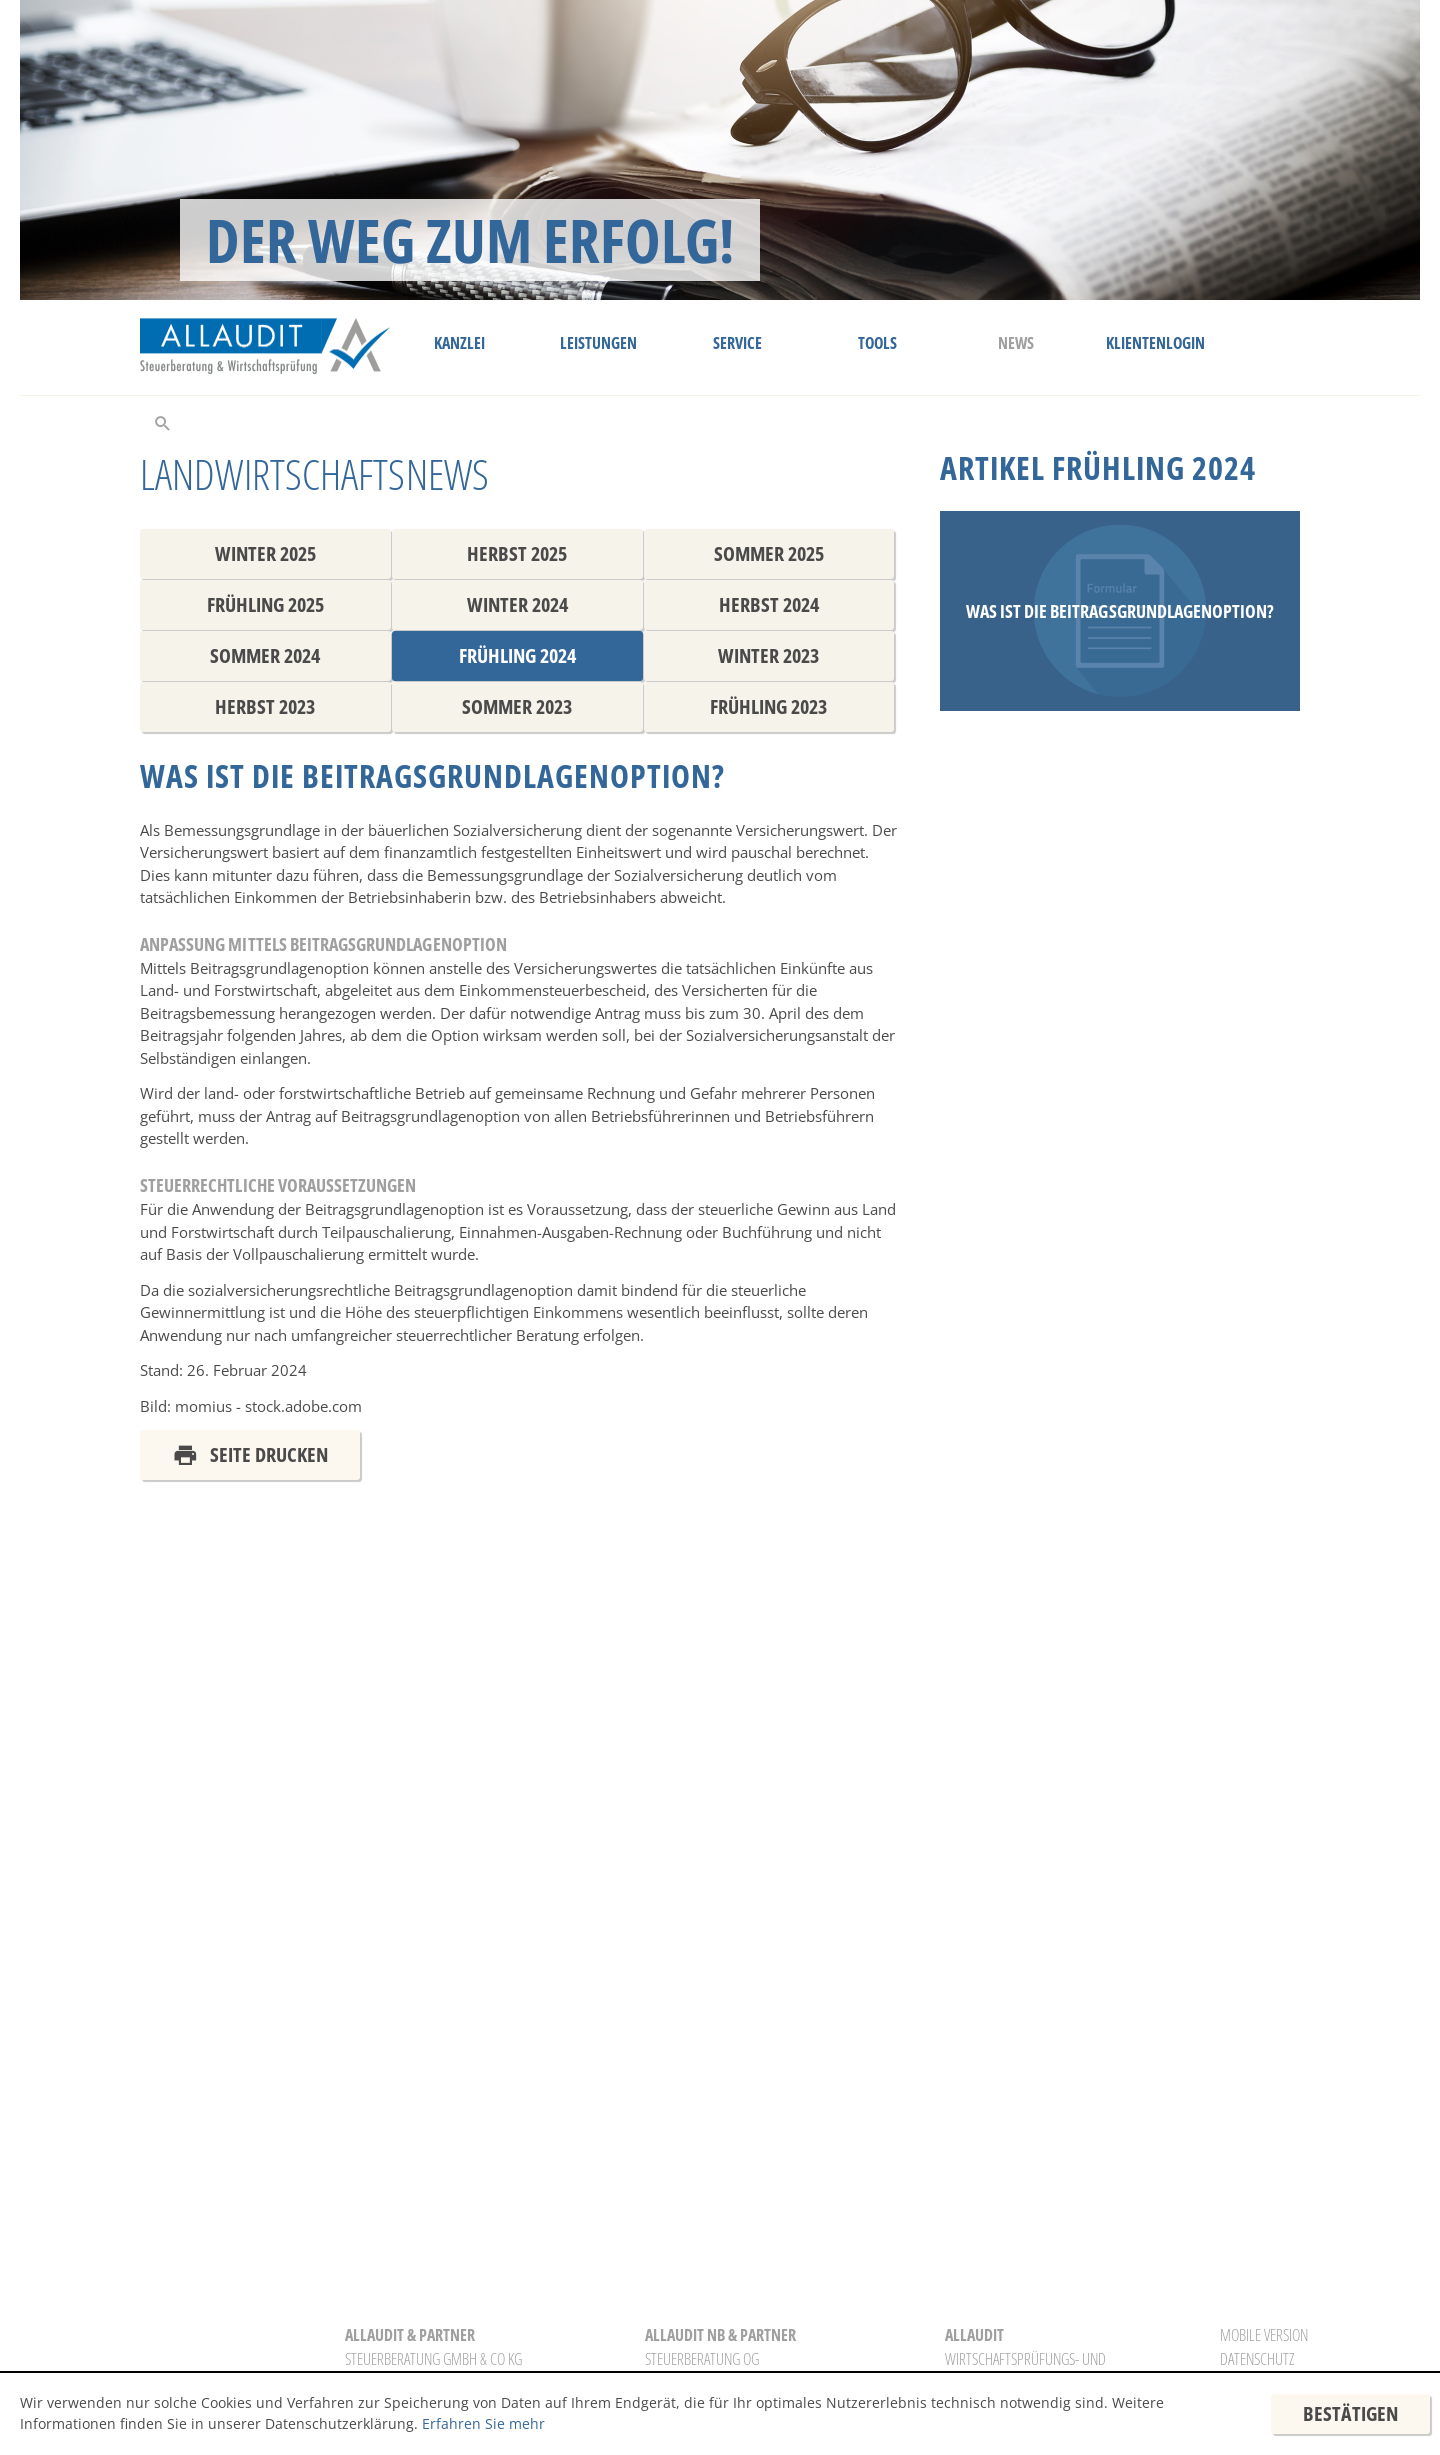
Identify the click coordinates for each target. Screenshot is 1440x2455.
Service (737, 343)
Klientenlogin (1155, 343)
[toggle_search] (163, 422)
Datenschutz (1257, 2359)
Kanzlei (459, 343)
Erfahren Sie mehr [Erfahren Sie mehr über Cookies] (483, 2423)
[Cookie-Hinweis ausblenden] (1350, 2414)
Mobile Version (1264, 2335)
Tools (877, 343)
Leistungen (598, 343)
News (1016, 343)
